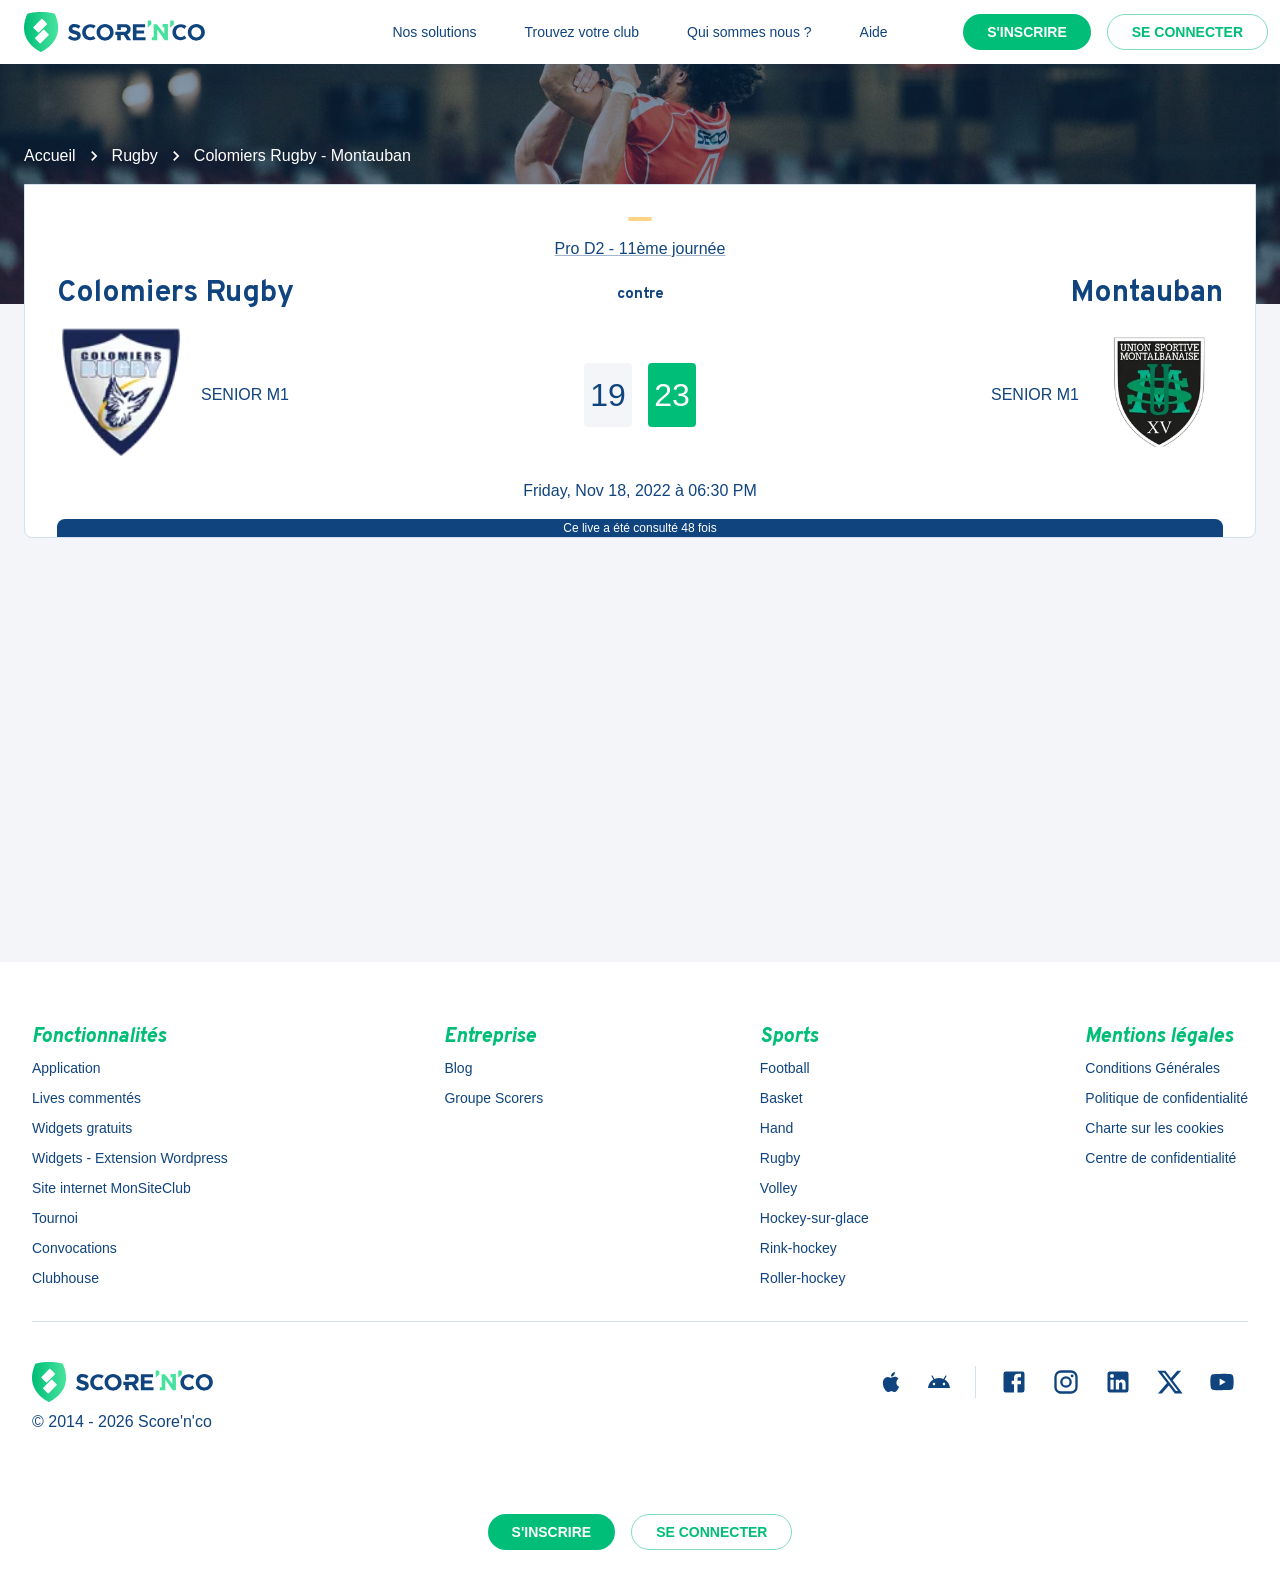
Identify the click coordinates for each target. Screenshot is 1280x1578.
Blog (458, 1068)
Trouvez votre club (581, 32)
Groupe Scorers (493, 1098)
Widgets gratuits (82, 1128)
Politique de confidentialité (1166, 1098)
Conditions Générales (1152, 1068)
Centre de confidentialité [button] (1160, 1158)
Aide (874, 32)
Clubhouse (65, 1278)
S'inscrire (1027, 32)
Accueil (50, 155)
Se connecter (1187, 32)
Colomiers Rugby (175, 294)
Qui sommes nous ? (749, 32)
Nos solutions (434, 32)
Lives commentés (86, 1098)
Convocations (74, 1248)
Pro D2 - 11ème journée (640, 248)
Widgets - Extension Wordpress (130, 1158)
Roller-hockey (803, 1278)
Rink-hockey (798, 1248)
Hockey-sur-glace (814, 1218)
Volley (778, 1188)
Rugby (135, 155)
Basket (781, 1098)
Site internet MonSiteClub (111, 1188)
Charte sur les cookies (1154, 1128)
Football (785, 1068)
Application (66, 1068)
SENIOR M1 (245, 394)
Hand (776, 1128)
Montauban (1147, 294)
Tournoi (55, 1218)
